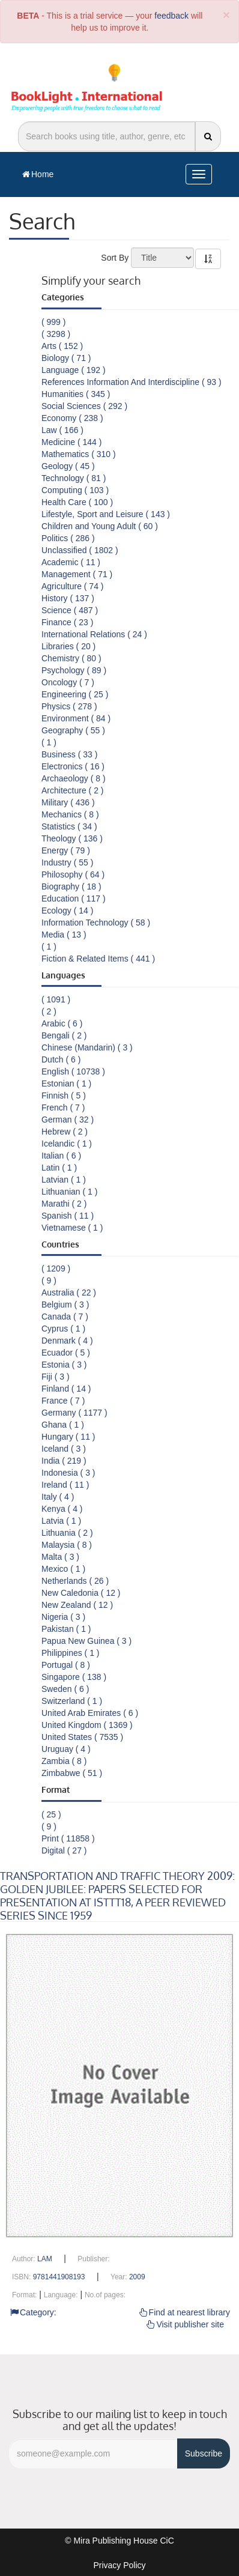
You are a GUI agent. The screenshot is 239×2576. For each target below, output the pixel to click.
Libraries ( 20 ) (68, 646)
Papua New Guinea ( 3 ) (86, 1641)
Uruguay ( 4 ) (66, 1749)
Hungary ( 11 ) (68, 1436)
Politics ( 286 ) (68, 538)
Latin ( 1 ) (59, 1167)
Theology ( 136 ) (72, 838)
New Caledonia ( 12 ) (81, 1593)
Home (37, 174)
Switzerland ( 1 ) (71, 1701)
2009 (137, 2277)
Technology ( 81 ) (73, 478)
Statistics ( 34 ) (69, 826)
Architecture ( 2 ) (72, 790)
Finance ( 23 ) (67, 622)
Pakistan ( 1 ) (66, 1629)
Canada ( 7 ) (64, 1316)
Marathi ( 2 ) (63, 1203)
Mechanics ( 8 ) (70, 814)
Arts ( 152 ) (62, 346)
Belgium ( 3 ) (65, 1304)
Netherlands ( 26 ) (75, 1581)
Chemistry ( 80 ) (71, 658)
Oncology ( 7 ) (67, 682)
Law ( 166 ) (62, 430)
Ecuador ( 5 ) (65, 1352)
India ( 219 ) (63, 1460)
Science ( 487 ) (69, 610)
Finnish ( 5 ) (63, 1095)
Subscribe (203, 2453)
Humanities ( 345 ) (75, 394)
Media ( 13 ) (63, 934)
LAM (44, 2259)
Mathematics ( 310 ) (78, 454)
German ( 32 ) (67, 1119)
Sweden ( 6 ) (65, 1689)
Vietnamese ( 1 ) (72, 1227)
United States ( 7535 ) (82, 1737)
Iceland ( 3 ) (63, 1448)
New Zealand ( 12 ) (77, 1605)
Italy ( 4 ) (57, 1497)
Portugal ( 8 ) (65, 1665)
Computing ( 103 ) (75, 490)
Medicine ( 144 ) (71, 442)
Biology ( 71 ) (66, 358)
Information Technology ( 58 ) (95, 922)
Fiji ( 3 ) (55, 1376)
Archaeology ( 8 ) (73, 778)
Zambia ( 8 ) (63, 1761)
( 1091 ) (55, 999)
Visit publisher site (185, 2324)
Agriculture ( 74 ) (72, 586)
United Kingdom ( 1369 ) (87, 1725)
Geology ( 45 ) (68, 466)
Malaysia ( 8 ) (66, 1545)
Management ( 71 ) (76, 574)
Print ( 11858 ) (68, 1838)
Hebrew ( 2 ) (64, 1131)
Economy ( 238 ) (72, 418)
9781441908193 (59, 2277)
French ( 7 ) (63, 1107)
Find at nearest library (184, 2312)
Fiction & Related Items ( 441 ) (98, 958)
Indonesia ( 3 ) (68, 1472)
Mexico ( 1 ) (63, 1569)
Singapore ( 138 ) (73, 1677)
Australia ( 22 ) (68, 1292)
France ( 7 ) (63, 1400)
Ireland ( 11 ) (65, 1485)
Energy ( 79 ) (65, 850)
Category (32, 2312)
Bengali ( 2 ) (63, 1035)
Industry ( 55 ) (67, 862)
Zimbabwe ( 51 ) (71, 1773)
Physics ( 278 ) (69, 706)
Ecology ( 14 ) (67, 910)
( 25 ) (51, 1814)
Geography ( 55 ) (73, 730)
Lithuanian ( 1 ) (69, 1191)
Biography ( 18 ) (71, 886)
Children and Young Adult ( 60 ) (99, 526)
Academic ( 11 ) (70, 562)
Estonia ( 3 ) (63, 1364)
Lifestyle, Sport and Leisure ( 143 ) (105, 514)
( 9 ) (48, 1280)
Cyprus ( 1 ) (63, 1328)
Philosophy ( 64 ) (72, 874)
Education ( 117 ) (73, 898)
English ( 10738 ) (73, 1071)
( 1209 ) (55, 1268)
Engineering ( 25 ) (74, 694)
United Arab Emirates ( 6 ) (89, 1713)
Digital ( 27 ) (63, 1850)
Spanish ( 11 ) (67, 1215)
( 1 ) (48, 742)
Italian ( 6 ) (61, 1155)
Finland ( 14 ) (66, 1388)
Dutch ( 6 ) (60, 1059)
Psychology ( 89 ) (73, 670)
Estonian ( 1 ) (66, 1083)
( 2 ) (48, 1011)
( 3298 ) (55, 334)
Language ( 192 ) (73, 370)
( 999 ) (53, 322)
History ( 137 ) (67, 598)
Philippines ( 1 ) (70, 1653)
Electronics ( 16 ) (72, 766)
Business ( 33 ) (69, 754)
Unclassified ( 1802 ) (79, 550)
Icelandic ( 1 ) (66, 1143)
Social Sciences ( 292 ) (84, 406)
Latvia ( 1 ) (61, 1521)
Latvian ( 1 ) (63, 1179)
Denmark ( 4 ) (67, 1340)
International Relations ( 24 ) (94, 634)
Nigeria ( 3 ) (63, 1617)
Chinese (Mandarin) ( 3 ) (87, 1047)
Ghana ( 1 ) (62, 1424)
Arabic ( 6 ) (61, 1023)
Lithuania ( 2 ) (67, 1533)
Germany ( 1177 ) (74, 1412)
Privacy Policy (119, 2565)
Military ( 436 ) (68, 802)
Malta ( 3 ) (60, 1557)
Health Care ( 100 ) (77, 502)
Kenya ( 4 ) (61, 1509)
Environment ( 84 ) (75, 718)
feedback (171, 15)
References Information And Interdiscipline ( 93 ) (131, 382)
